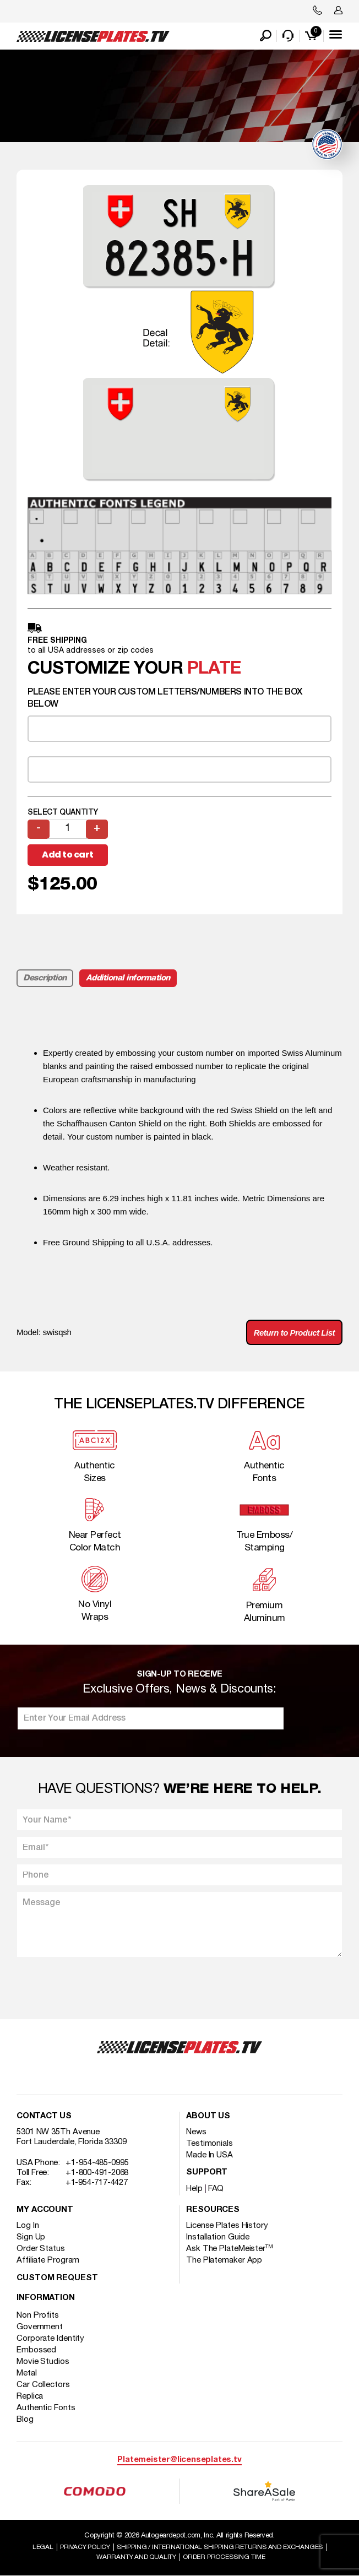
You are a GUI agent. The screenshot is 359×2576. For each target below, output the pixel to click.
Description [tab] (45, 978)
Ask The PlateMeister (229, 2249)
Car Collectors (43, 2385)
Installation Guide (217, 2237)
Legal (42, 2547)
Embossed (36, 2350)
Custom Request (57, 2278)
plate (214, 669)
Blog (25, 2419)
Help (194, 2189)
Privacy (85, 2547)
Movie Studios (43, 2362)
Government (40, 2327)
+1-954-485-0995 (97, 2163)
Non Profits (38, 2315)
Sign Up (31, 2237)
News (196, 2132)
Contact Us (44, 2116)
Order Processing (224, 2557)
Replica (30, 2396)
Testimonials (209, 2143)
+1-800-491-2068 (97, 2173)
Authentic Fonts (46, 2408)
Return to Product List (294, 1332)
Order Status (41, 2249)
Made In (209, 2155)
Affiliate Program (48, 2260)
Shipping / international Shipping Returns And (220, 2547)
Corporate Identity (50, 2338)
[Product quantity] (67, 829)
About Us (208, 2116)
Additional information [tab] (128, 978)
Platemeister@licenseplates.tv (179, 2460)
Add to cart (68, 854)
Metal (27, 2373)
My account (45, 2210)
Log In (28, 2226)
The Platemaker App (224, 2260)
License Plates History (227, 2226)
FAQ (216, 2189)
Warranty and (136, 2557)
